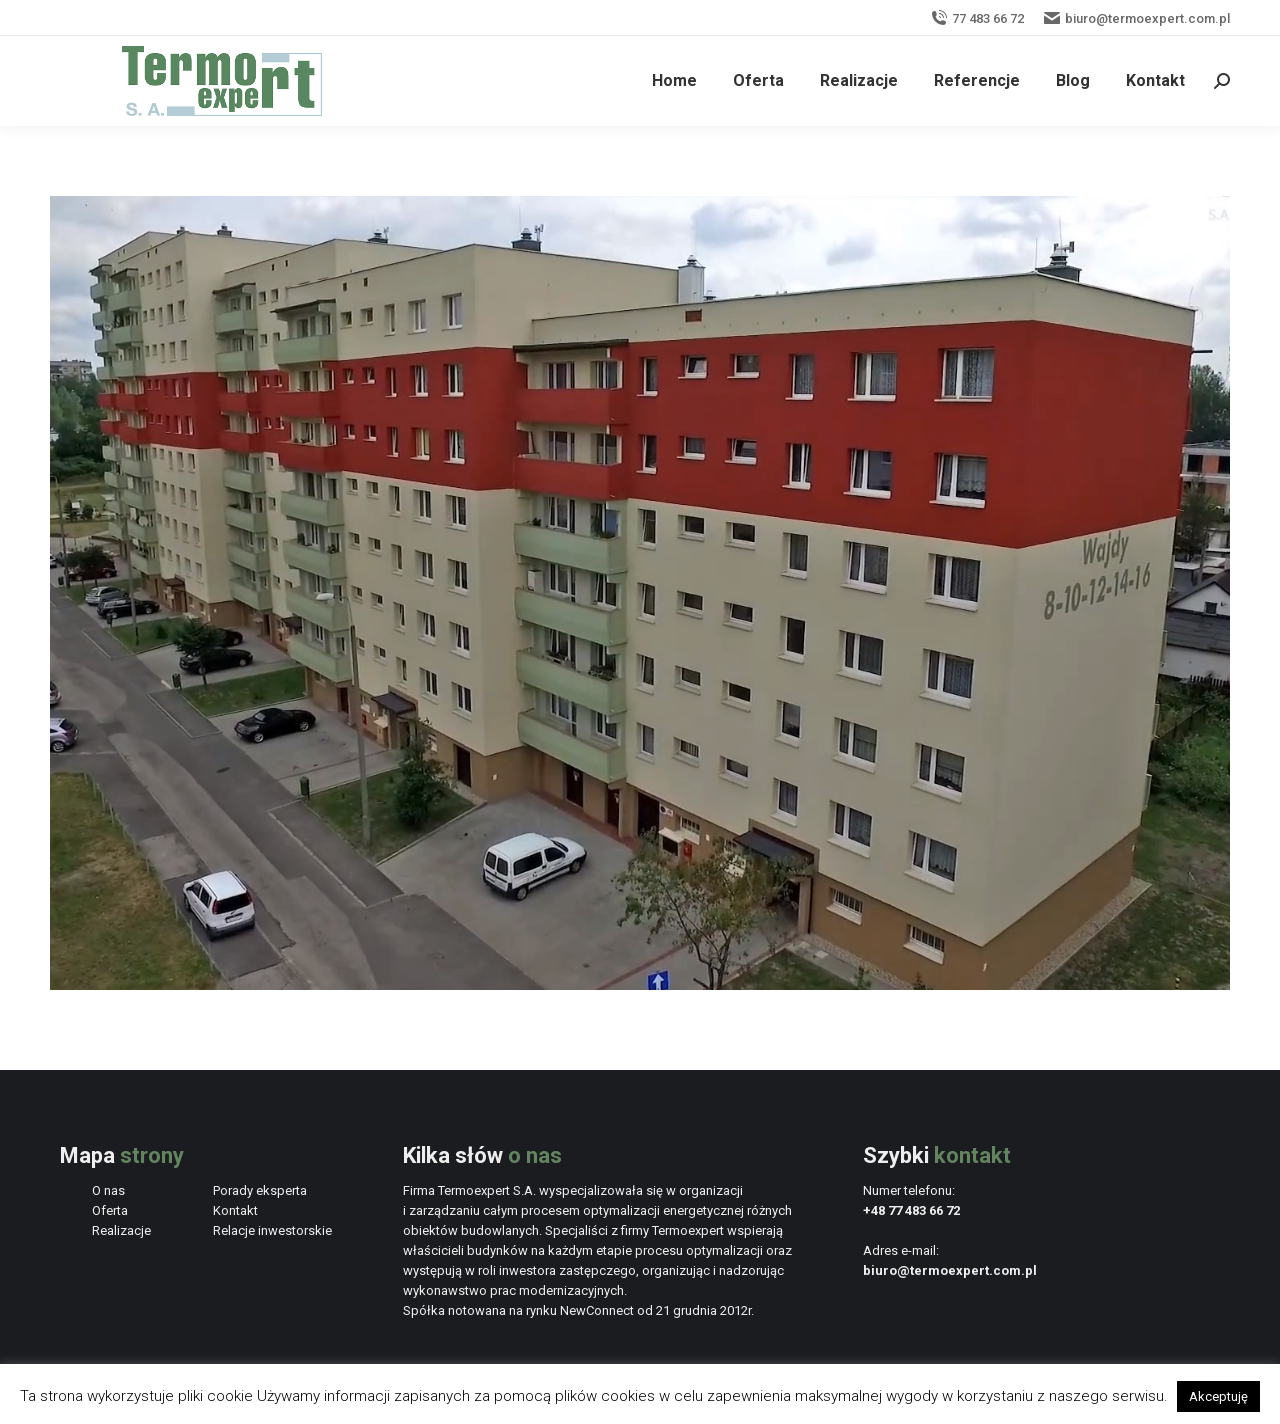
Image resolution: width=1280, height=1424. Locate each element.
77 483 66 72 (977, 18)
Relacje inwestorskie (272, 1230)
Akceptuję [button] (1218, 1396)
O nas (108, 1190)
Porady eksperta (260, 1190)
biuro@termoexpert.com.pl (1137, 18)
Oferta (110, 1210)
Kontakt (235, 1210)
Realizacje (121, 1230)
